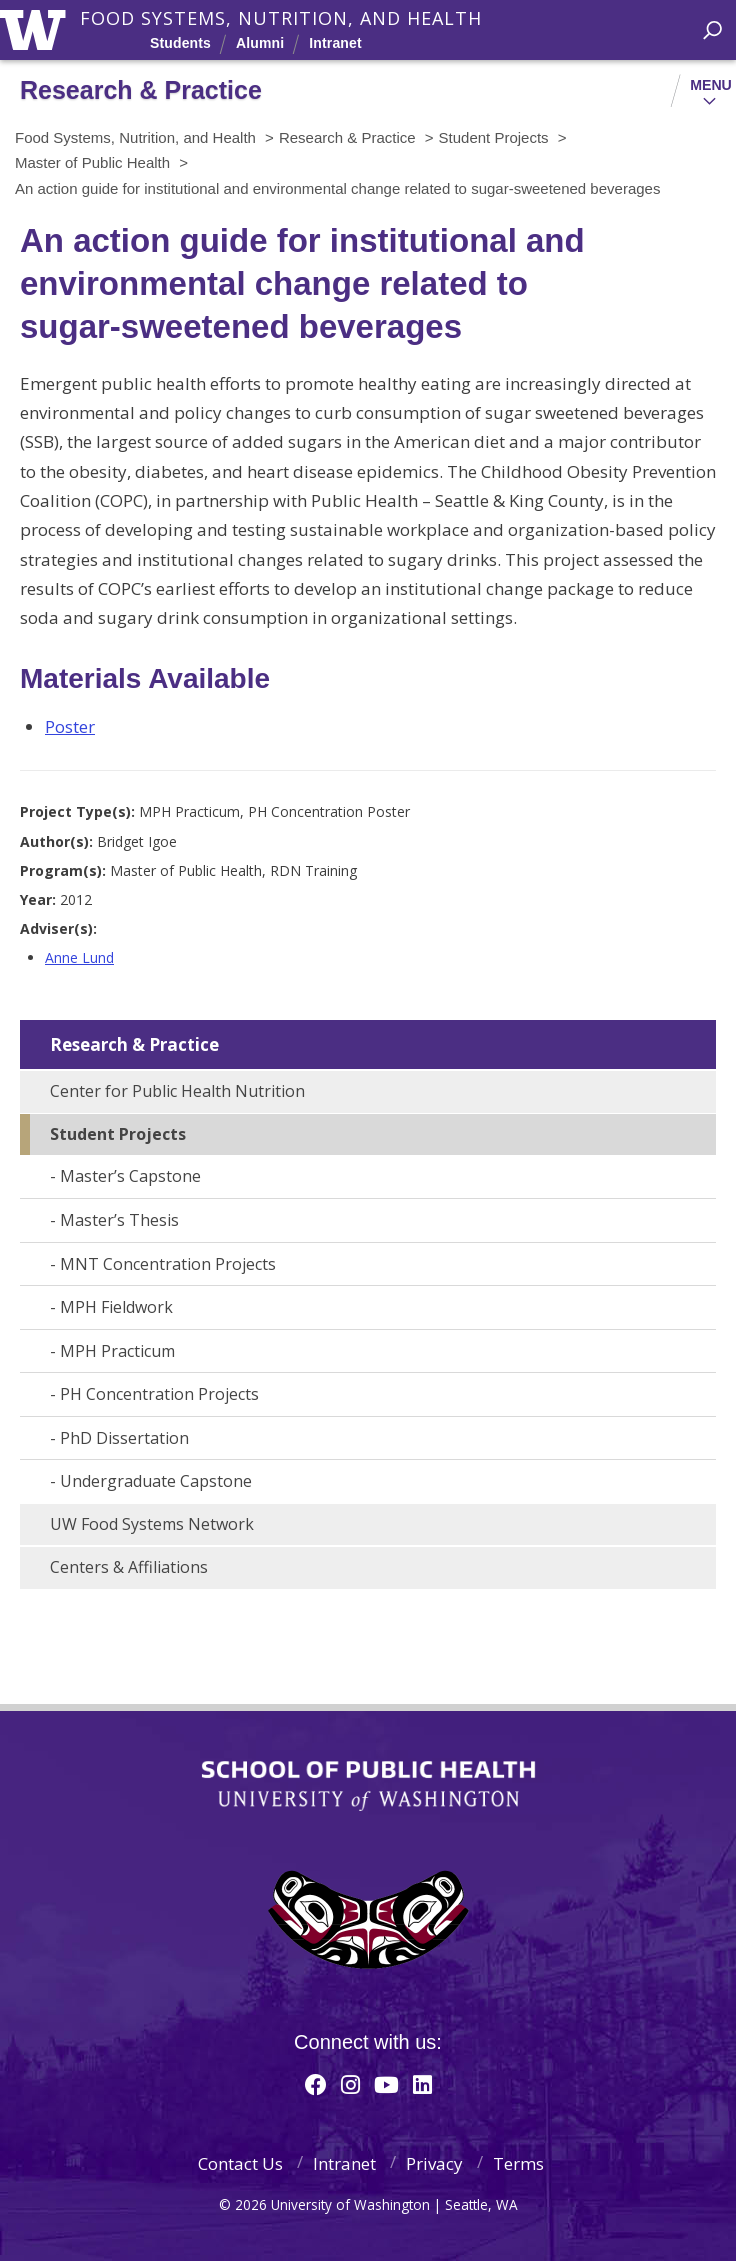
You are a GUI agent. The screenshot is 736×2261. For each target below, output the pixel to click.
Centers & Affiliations (129, 1567)
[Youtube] (386, 2084)
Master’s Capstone (130, 1176)
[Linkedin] (422, 2084)
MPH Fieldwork (116, 1307)
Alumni (260, 43)
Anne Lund (79, 957)
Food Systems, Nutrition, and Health (281, 18)
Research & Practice (134, 1044)
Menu (711, 85)
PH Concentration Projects (159, 1394)
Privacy (434, 2163)
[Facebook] (316, 2084)
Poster (70, 726)
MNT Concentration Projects (168, 1264)
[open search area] (712, 30)
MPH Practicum (117, 1351)
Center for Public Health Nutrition (177, 1091)
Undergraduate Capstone (156, 1481)
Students (180, 43)
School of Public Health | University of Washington (368, 1786)
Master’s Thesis (119, 1220)
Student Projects (118, 1134)
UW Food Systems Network (152, 1524)
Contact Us (240, 2163)
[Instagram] (350, 2084)
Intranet (335, 43)
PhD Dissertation (124, 1438)
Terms (518, 2163)
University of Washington (36, 27)
